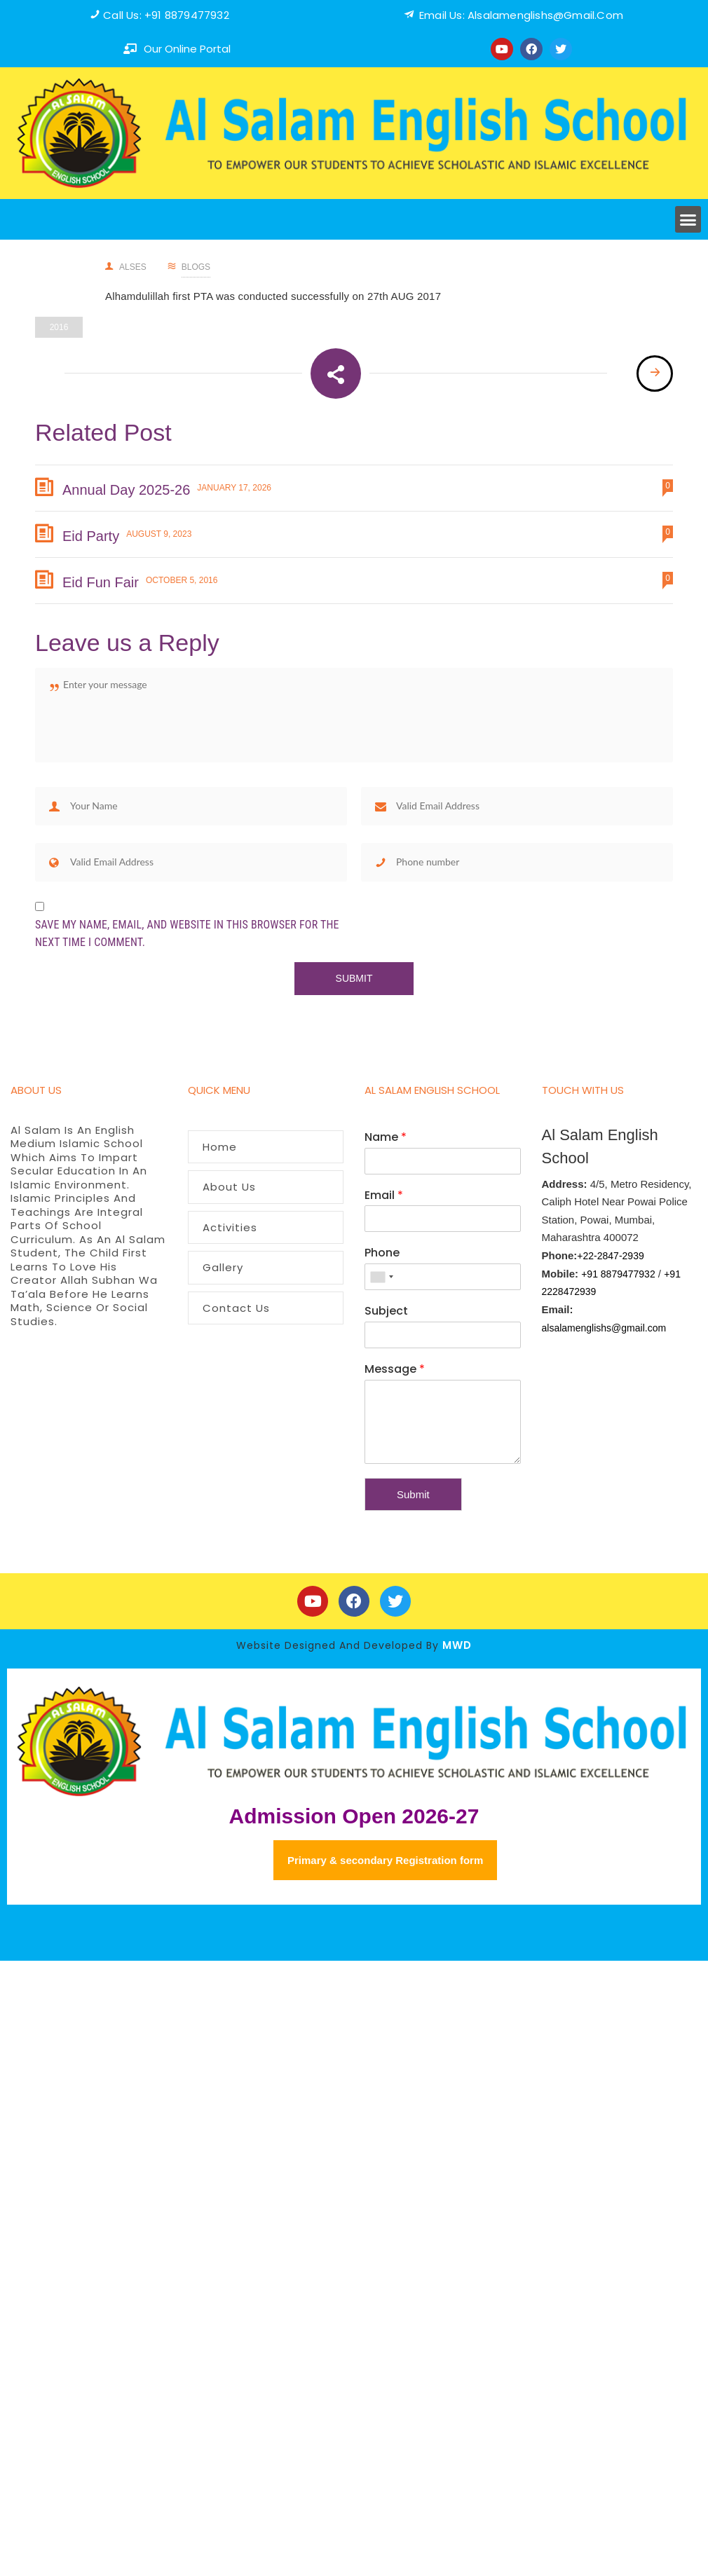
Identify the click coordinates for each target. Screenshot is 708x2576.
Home (220, 1146)
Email (384, 1195)
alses (126, 267)
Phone (382, 1253)
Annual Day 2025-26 (126, 490)
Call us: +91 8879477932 (166, 15)
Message (395, 1369)
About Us (229, 1186)
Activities (230, 1227)
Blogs (196, 267)
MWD (457, 1645)
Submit (413, 1494)
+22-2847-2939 (610, 1255)
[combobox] (381, 1276)
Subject (386, 1311)
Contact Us (236, 1308)
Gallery (223, 1267)
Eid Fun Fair (100, 582)
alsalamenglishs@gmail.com (604, 1328)
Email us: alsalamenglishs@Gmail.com (521, 15)
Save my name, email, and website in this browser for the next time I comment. (187, 934)
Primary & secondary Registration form (385, 1860)
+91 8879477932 (618, 1274)
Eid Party (90, 536)
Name (386, 1137)
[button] (688, 219)
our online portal (187, 48)
